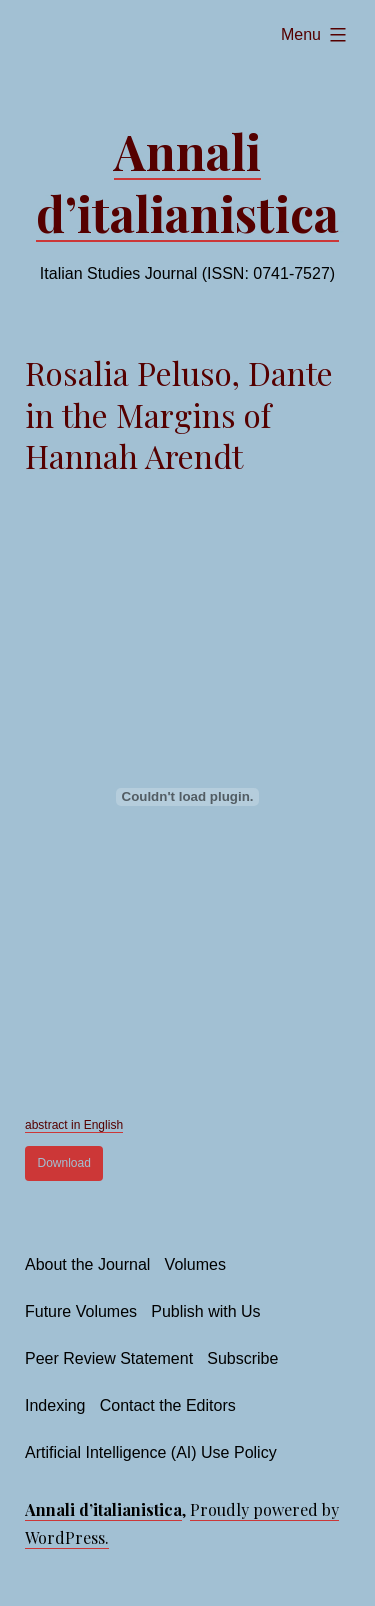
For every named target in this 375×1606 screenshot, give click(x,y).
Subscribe (242, 1358)
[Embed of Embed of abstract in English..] (187, 797)
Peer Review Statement (109, 1358)
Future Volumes (81, 1311)
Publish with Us (205, 1311)
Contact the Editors (168, 1405)
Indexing (55, 1405)
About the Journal (87, 1264)
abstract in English (74, 1125)
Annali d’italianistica (187, 182)
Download (64, 1163)
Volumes (195, 1264)
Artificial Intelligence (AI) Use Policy (151, 1452)
